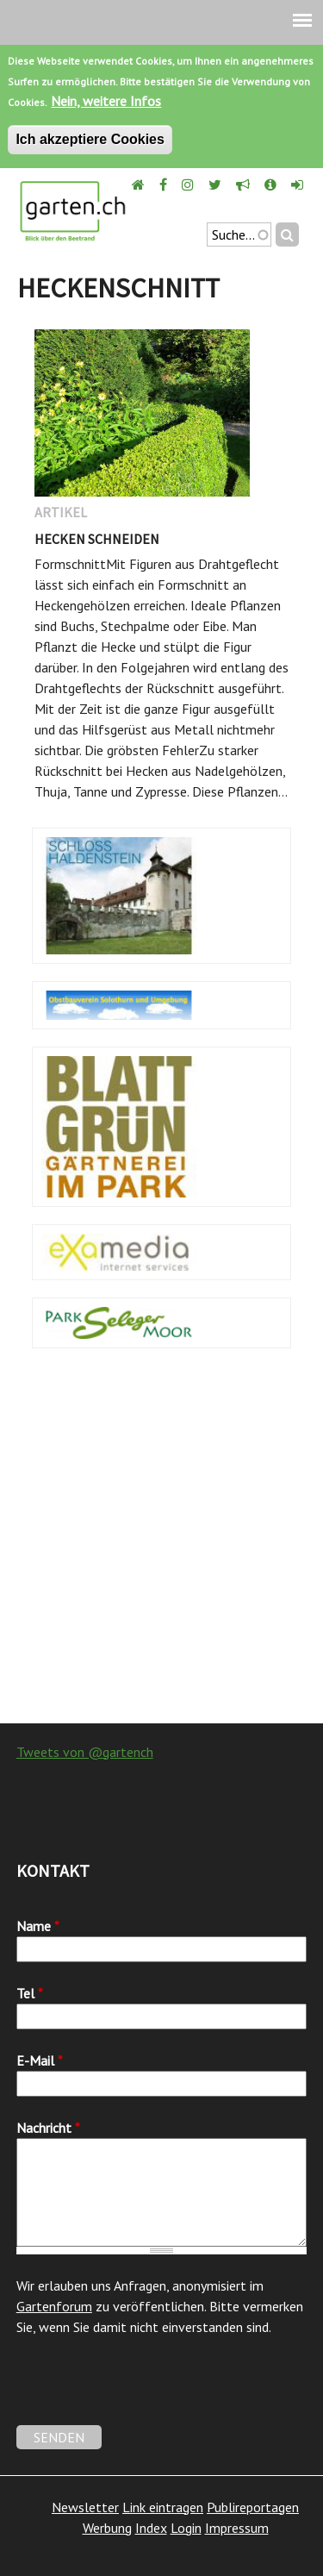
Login (186, 2527)
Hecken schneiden (96, 538)
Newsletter (85, 2507)
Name (37, 1926)
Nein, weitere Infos (106, 100)
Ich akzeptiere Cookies (90, 139)
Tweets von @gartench (84, 1751)
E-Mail (39, 2060)
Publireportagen (253, 2507)
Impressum (237, 2527)
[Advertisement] (161, 1544)
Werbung (107, 2527)
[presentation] (147, 2391)
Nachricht (48, 2127)
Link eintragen (162, 2507)
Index (151, 2527)
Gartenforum (54, 2306)
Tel (29, 1993)
